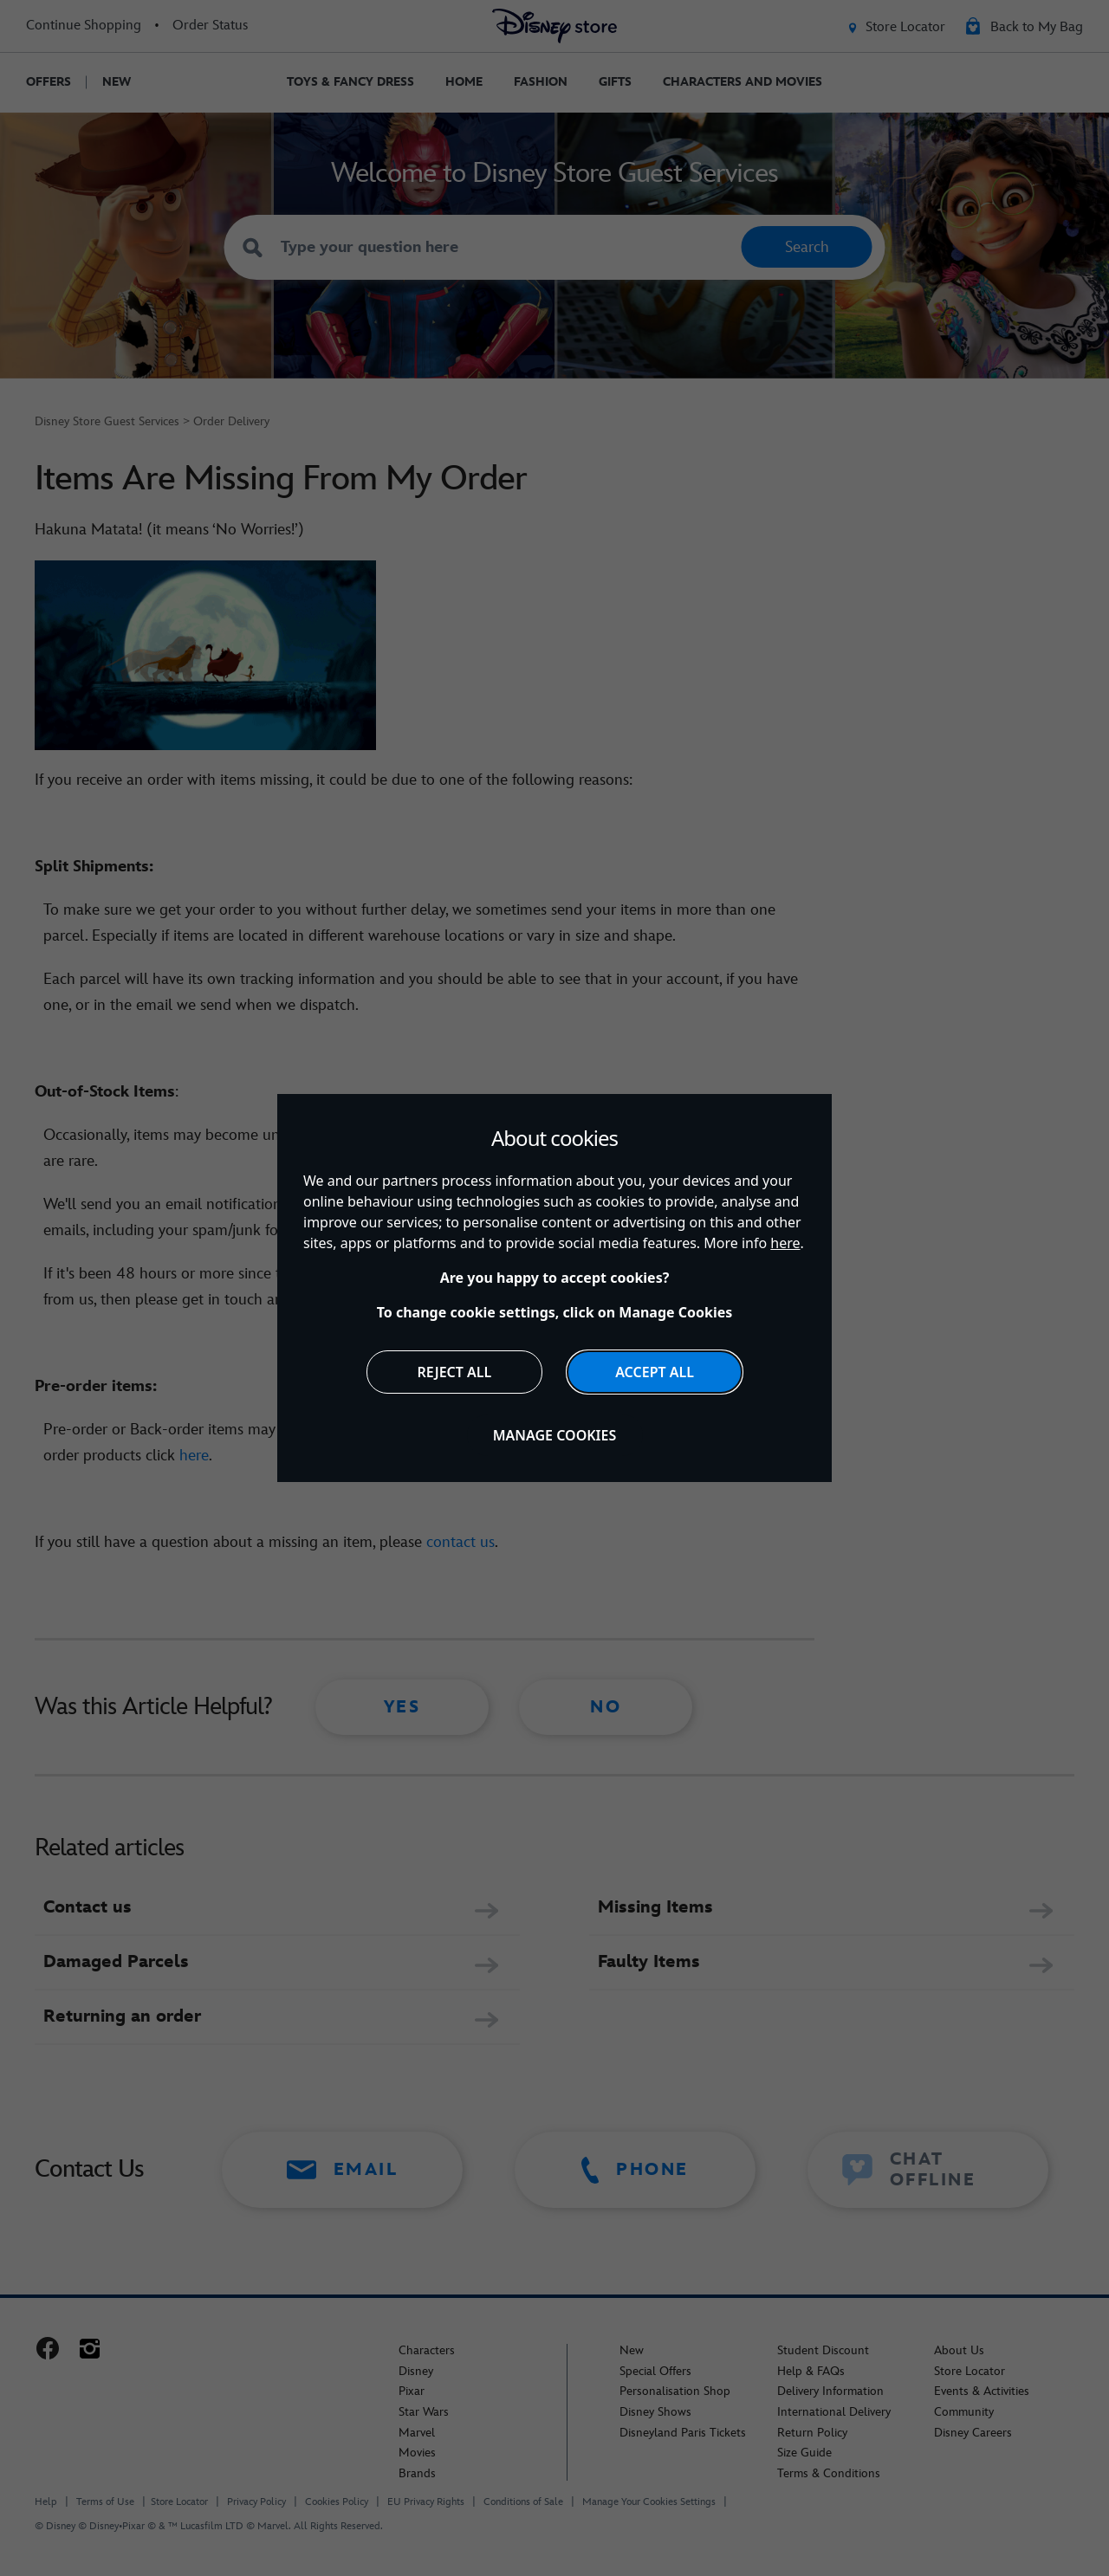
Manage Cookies (555, 1435)
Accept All (654, 1372)
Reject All (455, 1372)
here (785, 1242)
